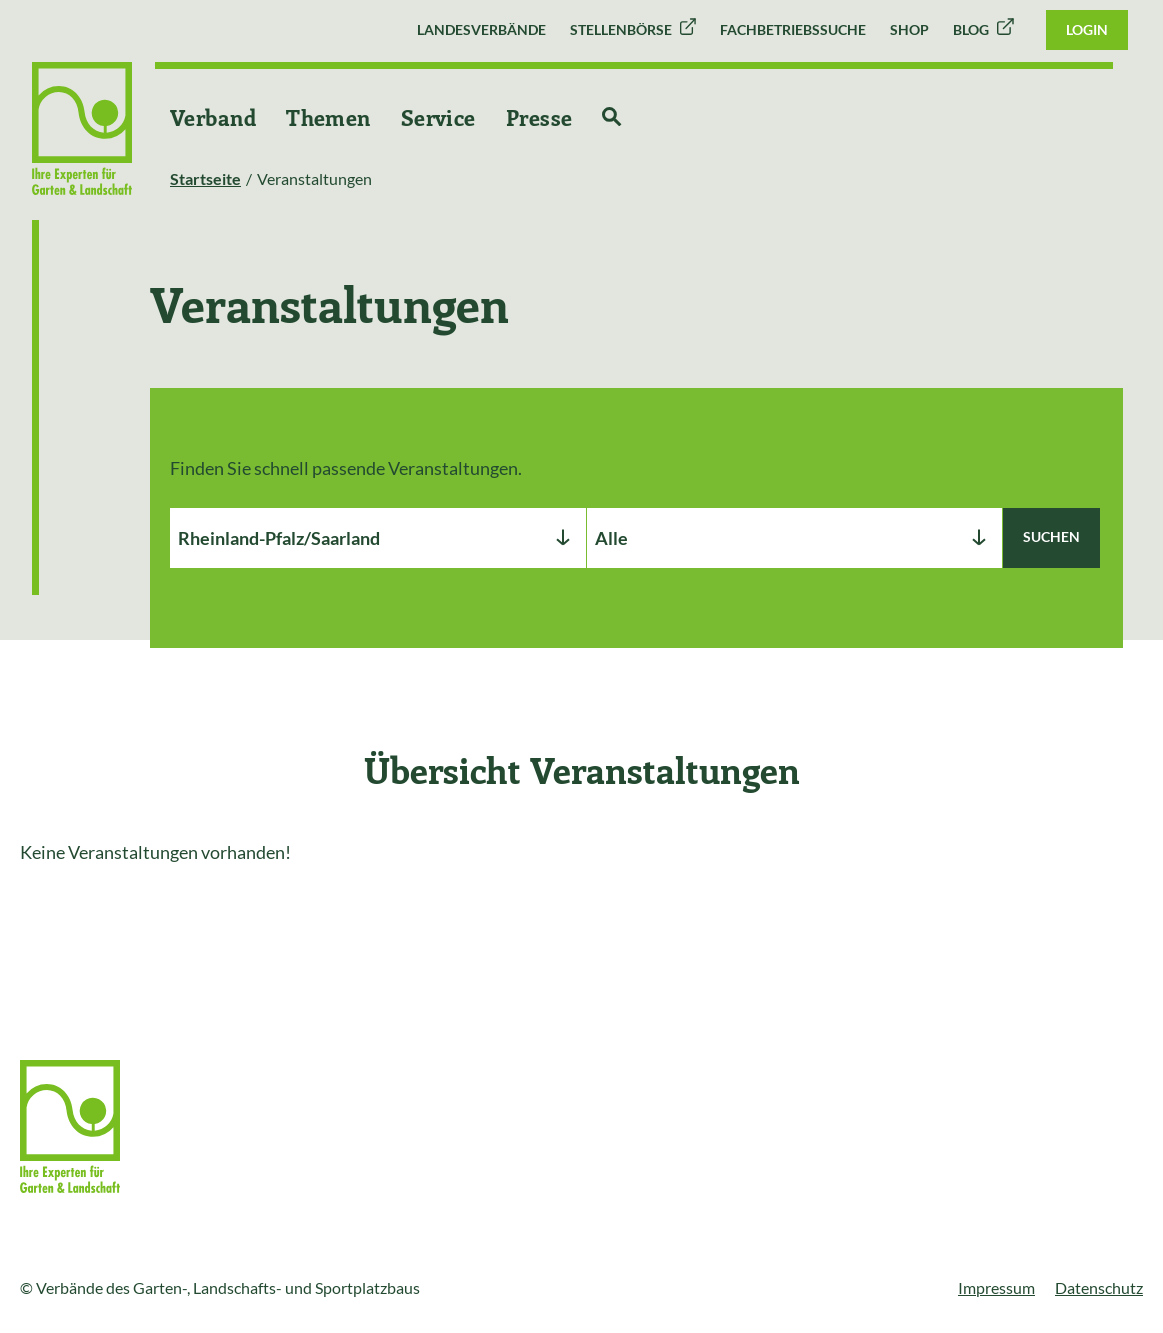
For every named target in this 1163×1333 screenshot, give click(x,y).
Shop (909, 29)
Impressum (996, 1287)
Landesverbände (481, 29)
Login (1087, 29)
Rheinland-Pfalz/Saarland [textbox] (279, 538)
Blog (971, 29)
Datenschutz (1099, 1287)
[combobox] (378, 538)
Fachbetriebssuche (793, 29)
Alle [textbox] (611, 538)
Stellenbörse (621, 29)
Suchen (1051, 536)
